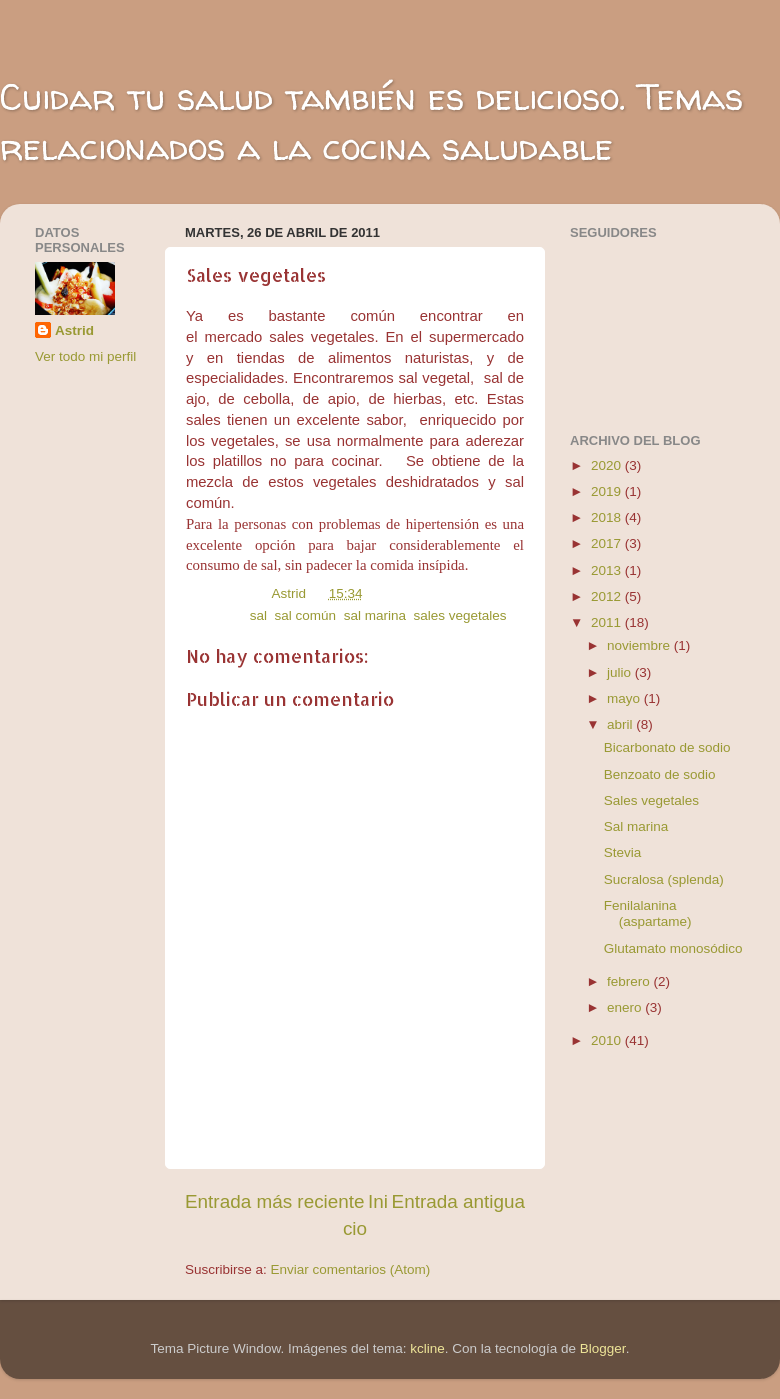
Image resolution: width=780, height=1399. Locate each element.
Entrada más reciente (275, 1201)
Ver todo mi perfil (85, 356)
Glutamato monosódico (673, 948)
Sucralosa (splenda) (664, 879)
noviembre (640, 645)
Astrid (74, 330)
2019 (608, 491)
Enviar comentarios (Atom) (351, 1269)
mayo (625, 698)
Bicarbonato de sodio (667, 747)
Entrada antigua (458, 1201)
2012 (608, 596)
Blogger (603, 1348)
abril (621, 724)
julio (621, 672)
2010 (608, 1040)
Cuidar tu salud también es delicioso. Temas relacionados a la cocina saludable (371, 121)
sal (258, 615)
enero (626, 1007)
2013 (608, 570)
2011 (608, 622)
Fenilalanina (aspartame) (648, 913)
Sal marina (636, 826)
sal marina (375, 615)
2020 (608, 465)
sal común (306, 615)
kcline (427, 1348)
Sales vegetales (651, 800)
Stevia (623, 852)
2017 (608, 543)
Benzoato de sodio (660, 774)
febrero (630, 981)
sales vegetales (459, 615)
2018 (608, 517)
